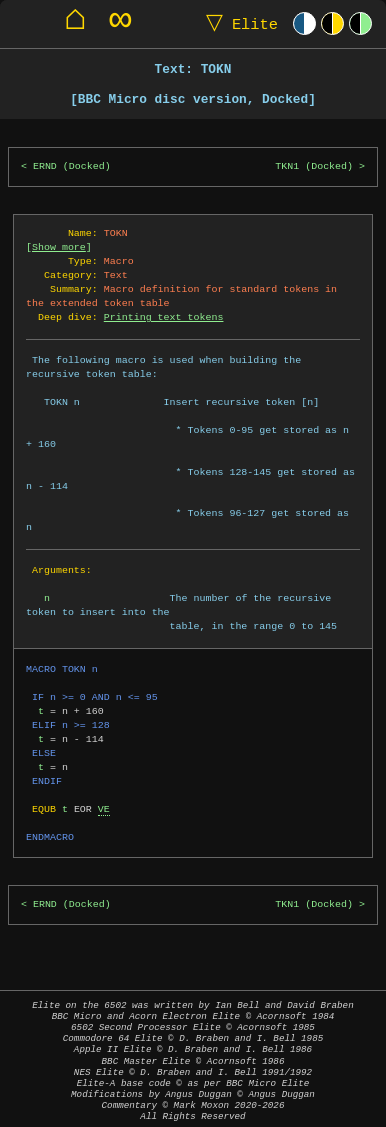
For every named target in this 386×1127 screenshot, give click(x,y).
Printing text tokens (164, 317)
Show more (59, 247)
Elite (237, 23)
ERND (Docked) (72, 166)
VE (104, 809)
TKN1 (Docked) (314, 166)
